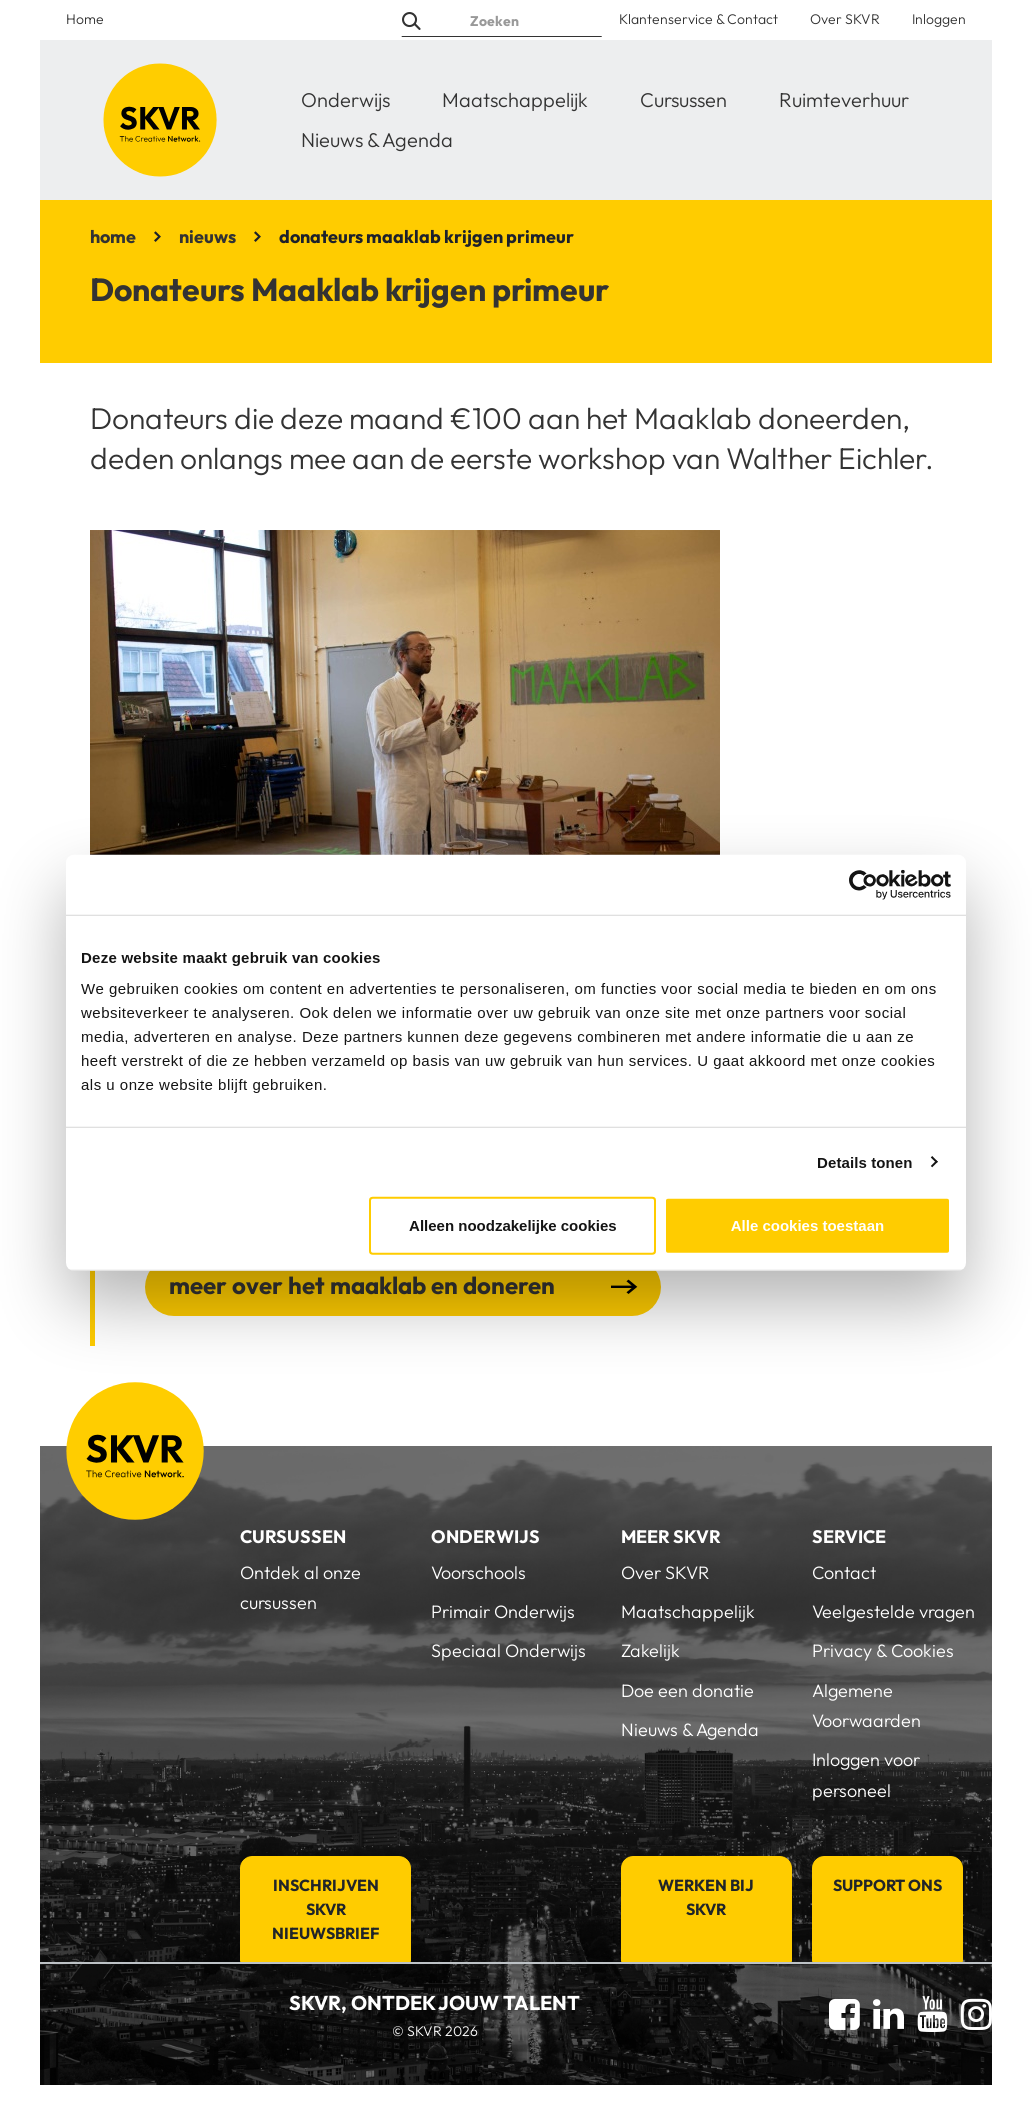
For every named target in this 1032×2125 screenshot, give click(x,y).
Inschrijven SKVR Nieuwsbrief (325, 1909)
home (113, 236)
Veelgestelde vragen (893, 1611)
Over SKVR (845, 19)
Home (85, 19)
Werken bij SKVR (706, 1897)
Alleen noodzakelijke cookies (513, 1225)
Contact (844, 1572)
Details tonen (864, 1161)
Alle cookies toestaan (807, 1225)
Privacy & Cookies (883, 1650)
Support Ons (887, 1885)
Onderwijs (345, 99)
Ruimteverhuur (844, 99)
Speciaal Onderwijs (508, 1650)
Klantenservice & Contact (698, 19)
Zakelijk (650, 1650)
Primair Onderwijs (503, 1611)
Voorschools (478, 1572)
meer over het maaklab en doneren (362, 1285)
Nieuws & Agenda (377, 139)
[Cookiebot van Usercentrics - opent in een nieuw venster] (863, 884)
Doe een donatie (687, 1690)
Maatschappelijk (515, 99)
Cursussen (683, 99)
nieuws (207, 236)
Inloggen (939, 19)
